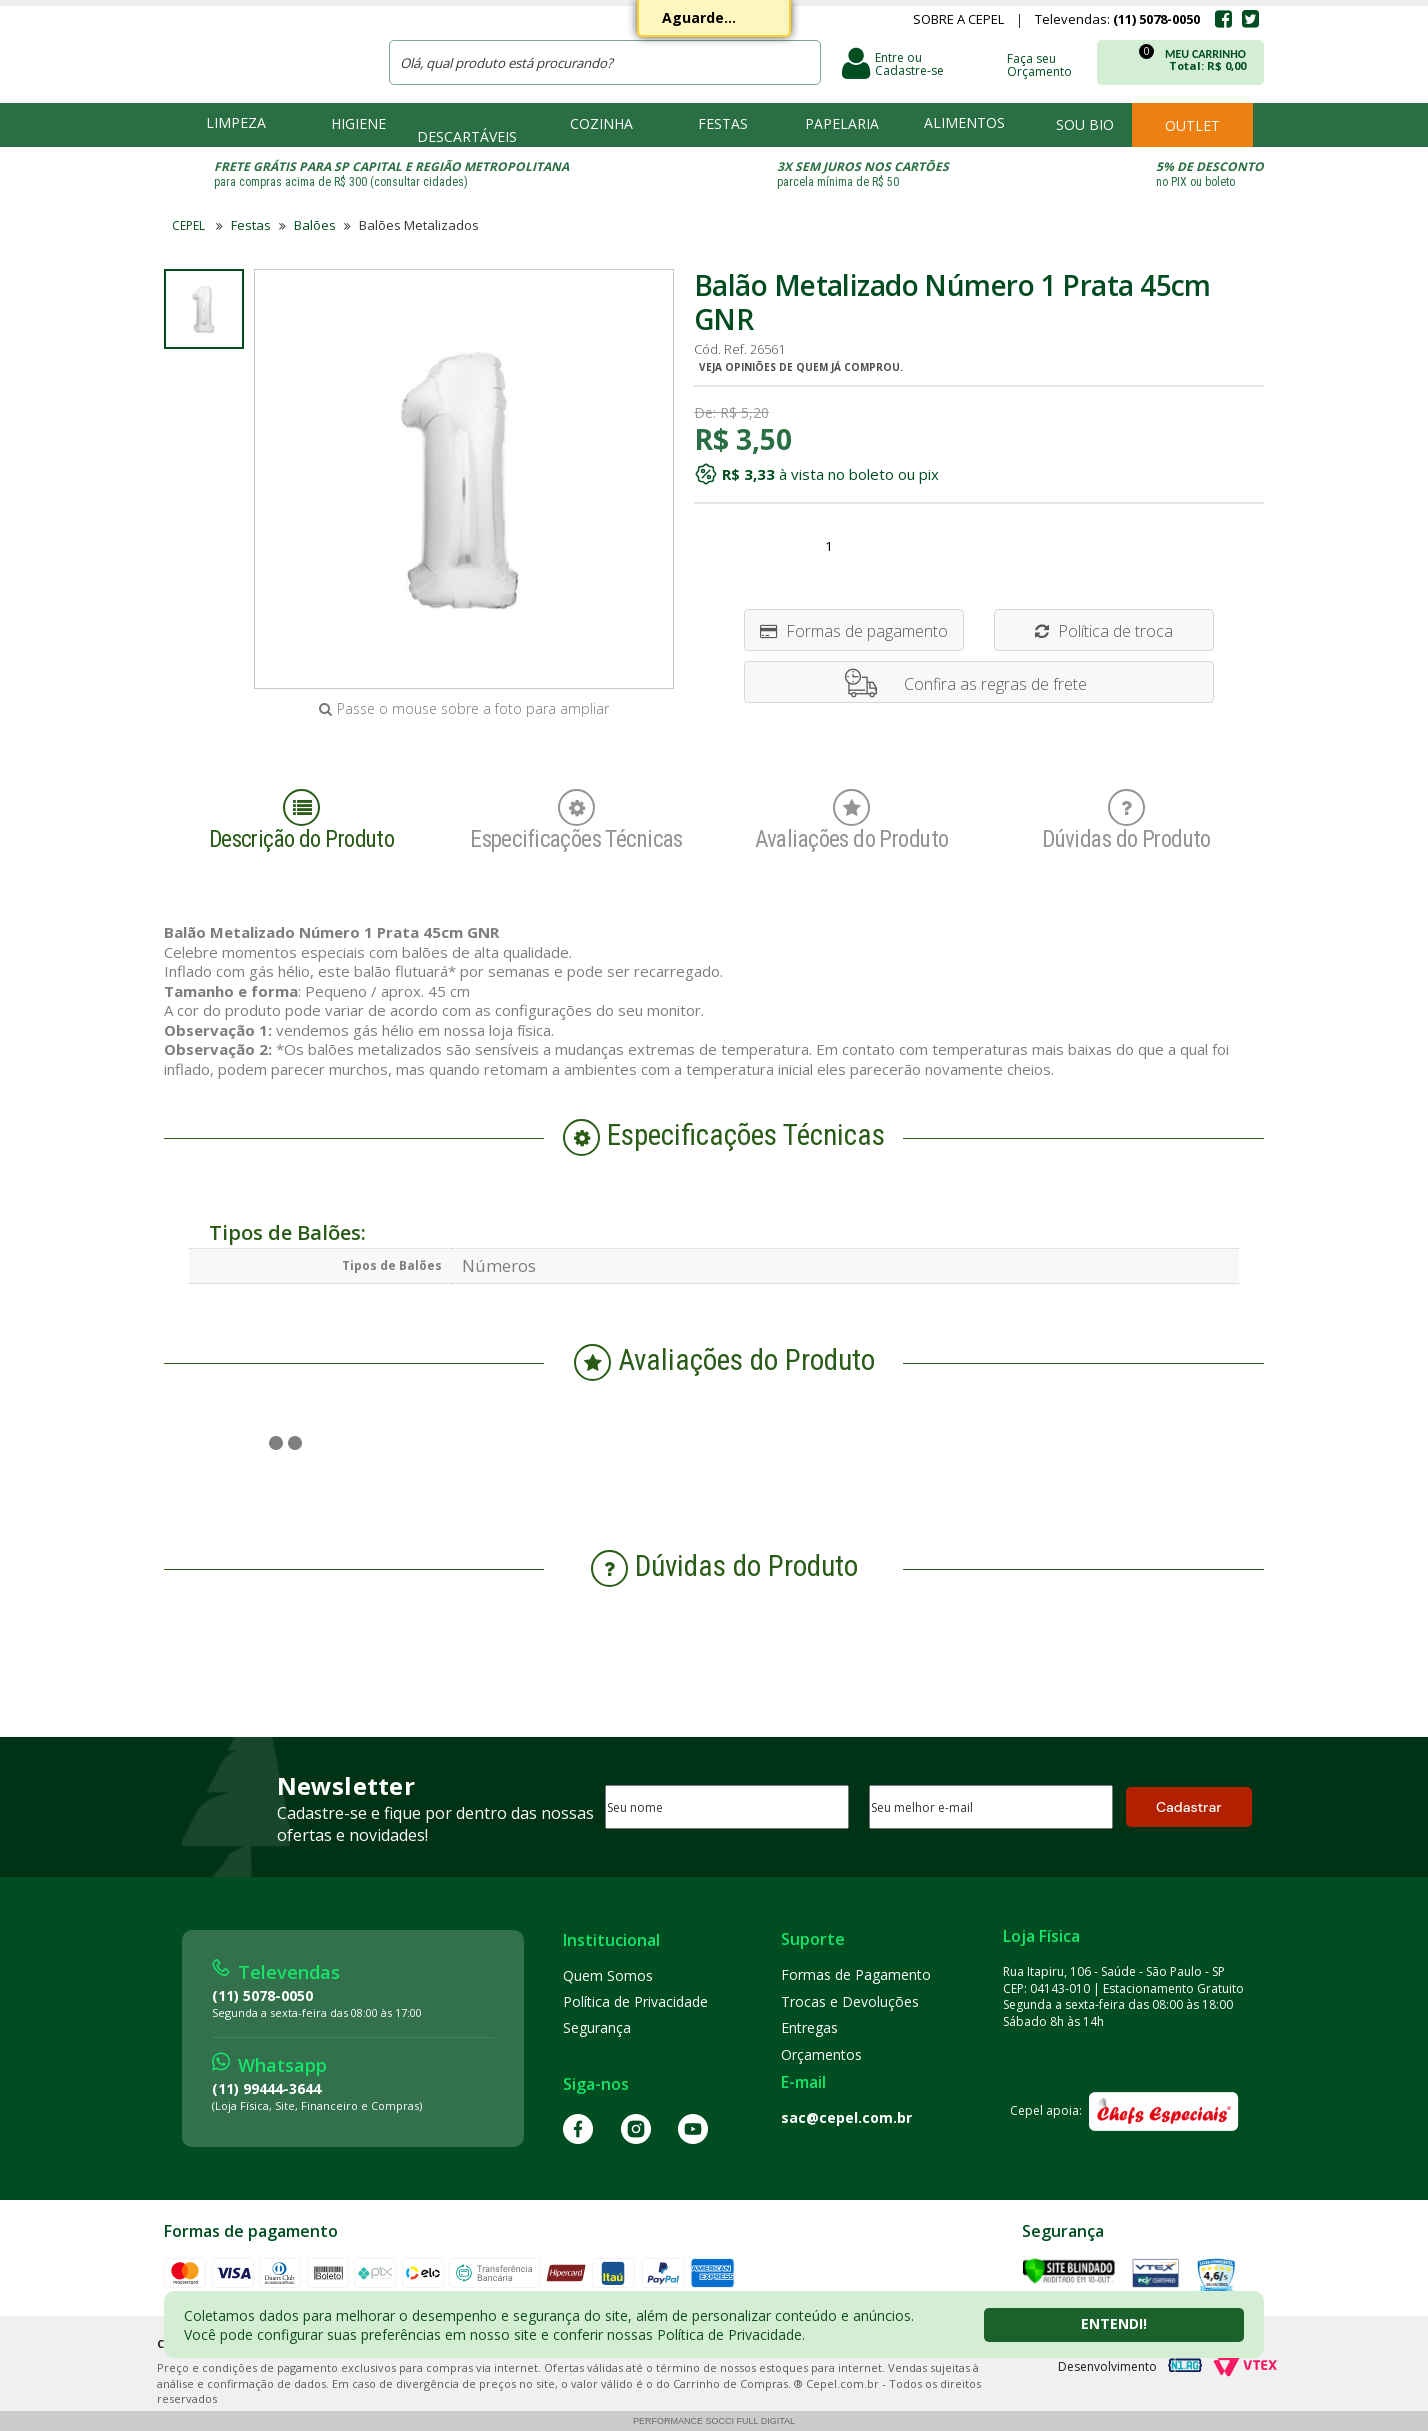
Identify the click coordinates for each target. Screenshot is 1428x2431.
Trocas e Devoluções (850, 2001)
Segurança (597, 2027)
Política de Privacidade (635, 2001)
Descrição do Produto (302, 821)
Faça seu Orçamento (1039, 64)
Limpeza (236, 122)
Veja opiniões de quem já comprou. (801, 367)
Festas (723, 123)
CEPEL (263, 51)
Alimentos (964, 122)
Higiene (358, 123)
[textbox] (605, 62)
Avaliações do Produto (852, 821)
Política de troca (1104, 631)
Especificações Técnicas (576, 821)
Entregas (809, 2027)
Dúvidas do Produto (1126, 821)
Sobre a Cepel (958, 21)
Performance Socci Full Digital (714, 2421)
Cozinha (601, 123)
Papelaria (842, 123)
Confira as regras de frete (995, 684)
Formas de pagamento (854, 631)
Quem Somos (608, 1975)
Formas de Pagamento (856, 1974)
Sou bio (1085, 124)
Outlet (1192, 125)
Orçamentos (821, 2054)
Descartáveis (467, 136)
